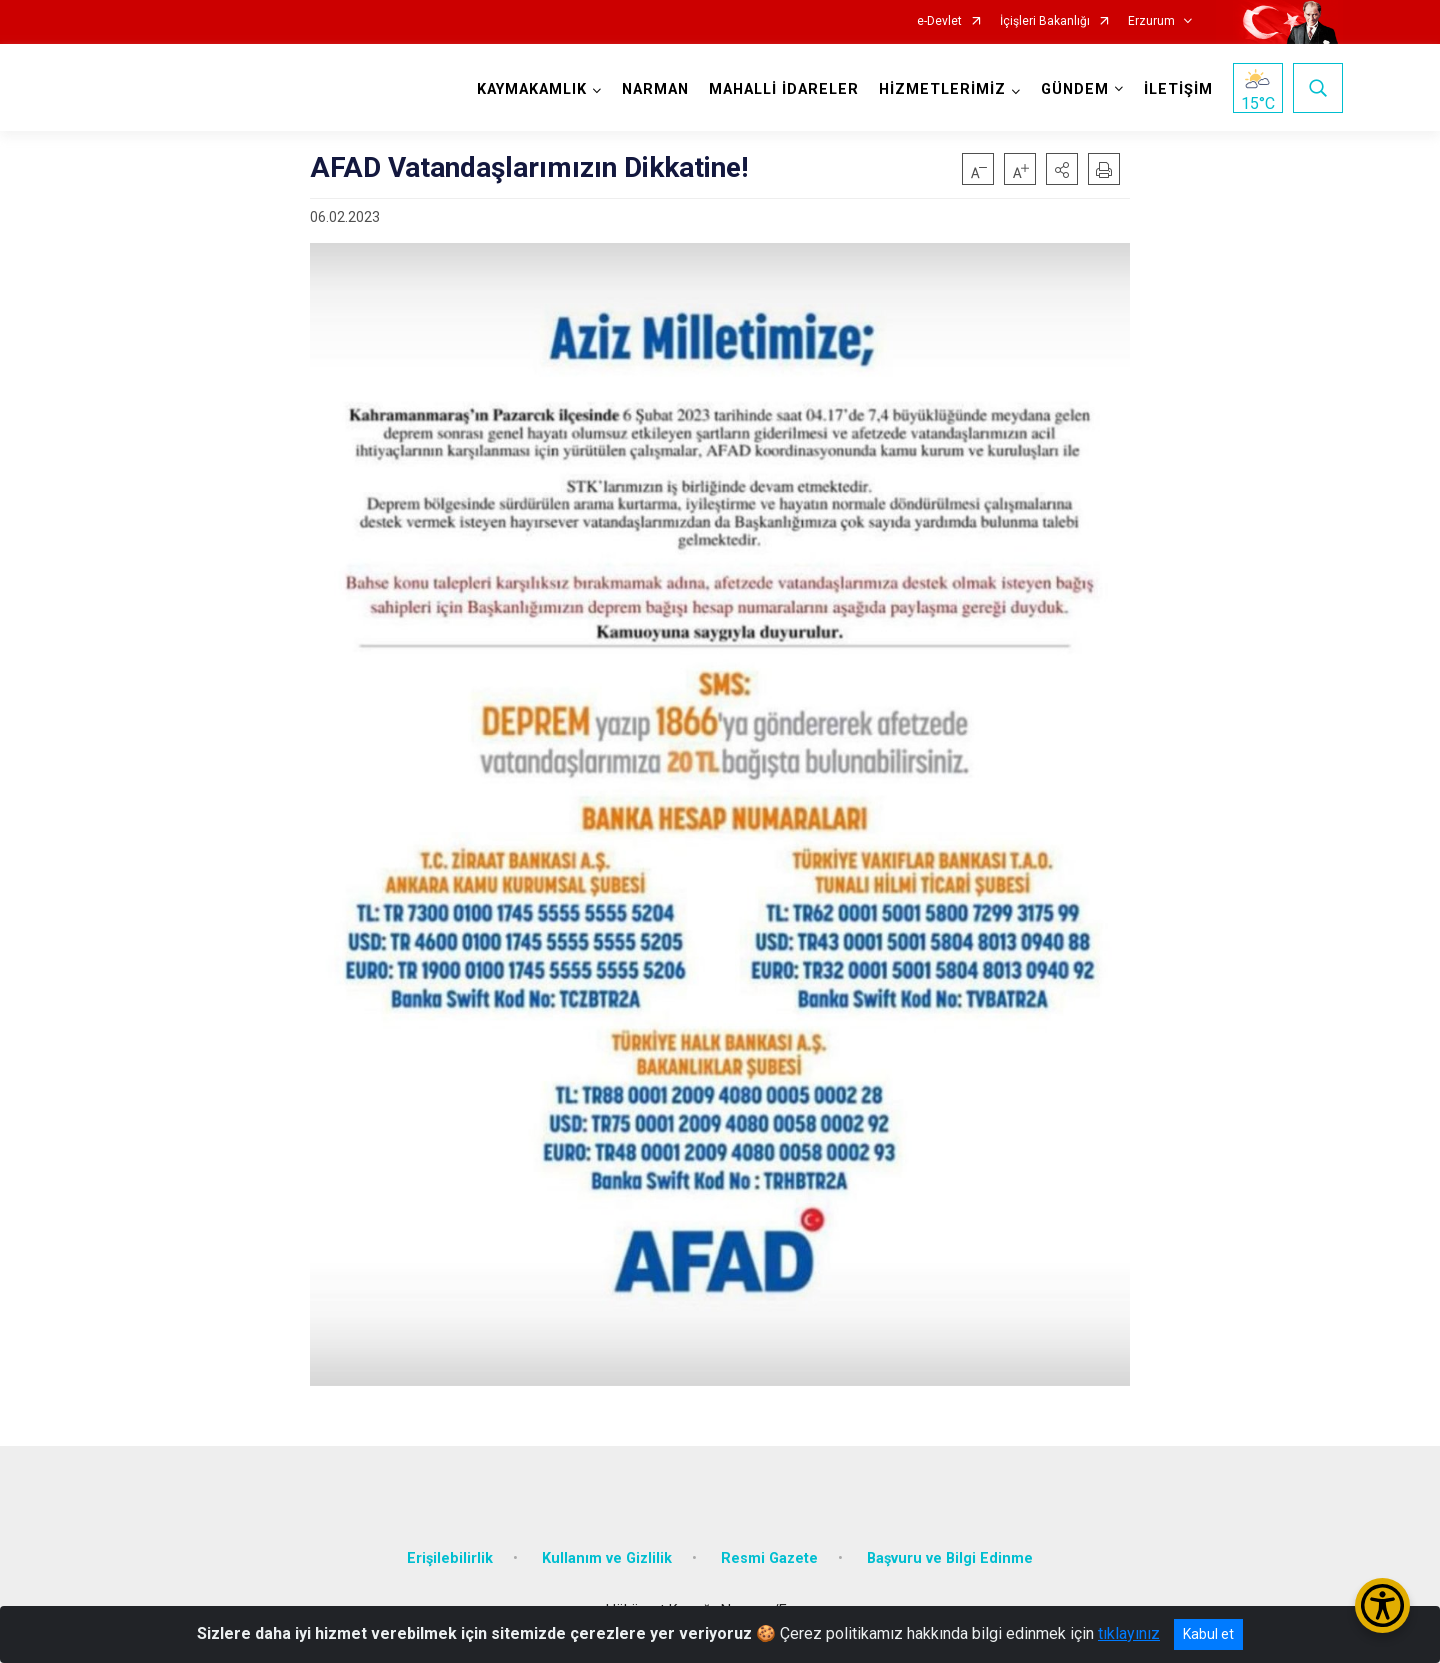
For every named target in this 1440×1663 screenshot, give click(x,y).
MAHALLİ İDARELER (784, 89)
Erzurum (1151, 21)
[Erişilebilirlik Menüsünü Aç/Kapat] (1382, 1605)
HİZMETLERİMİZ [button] (942, 89)
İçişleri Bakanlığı (1045, 21)
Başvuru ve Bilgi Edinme (950, 1558)
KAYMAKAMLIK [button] (532, 89)
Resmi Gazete (769, 1558)
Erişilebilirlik (450, 1558)
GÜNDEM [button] (1075, 89)
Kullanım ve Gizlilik (607, 1558)
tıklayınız (1129, 1633)
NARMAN (655, 89)
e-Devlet (939, 21)
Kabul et (1208, 1634)
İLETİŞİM (1178, 89)
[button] (1062, 169)
